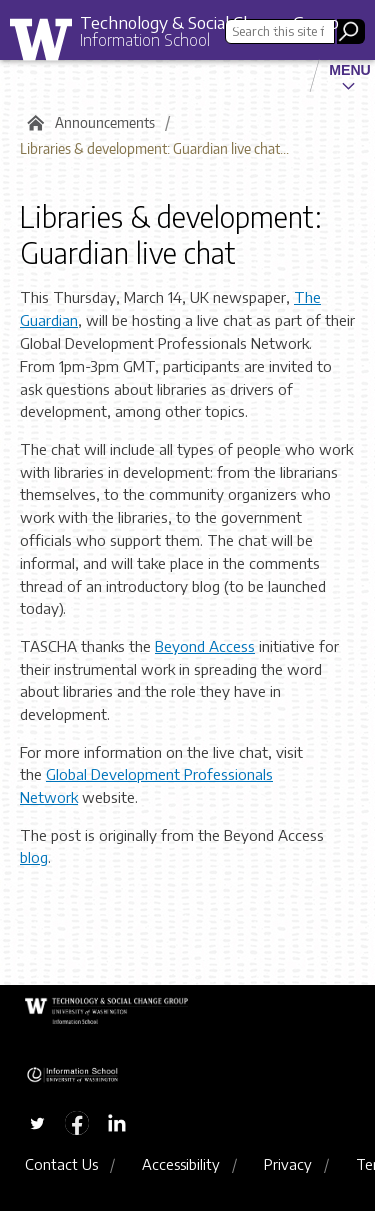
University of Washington (48, 44)
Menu (350, 70)
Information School (145, 40)
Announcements (105, 122)
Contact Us (61, 1164)
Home (32, 123)
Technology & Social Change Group (209, 22)
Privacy (288, 1164)
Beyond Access (205, 646)
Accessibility (181, 1164)
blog (34, 857)
